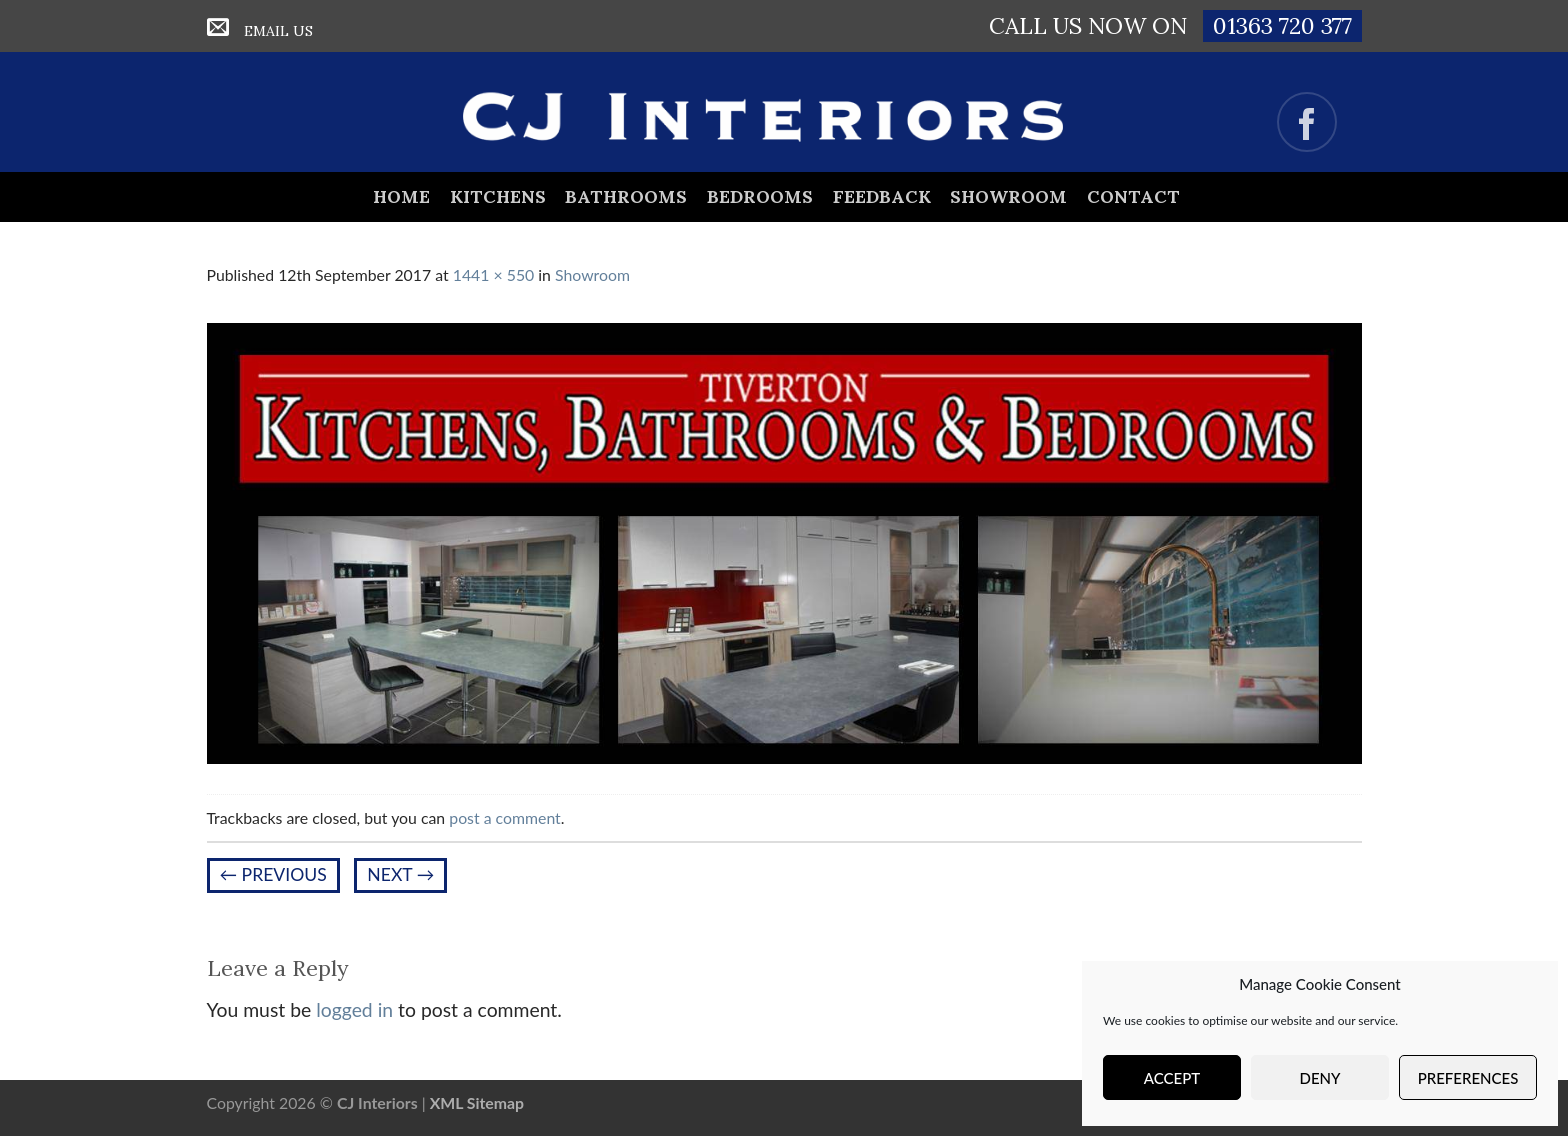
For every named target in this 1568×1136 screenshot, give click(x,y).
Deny (1320, 1078)
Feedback (882, 196)
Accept (1172, 1078)
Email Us (278, 31)
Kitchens (498, 196)
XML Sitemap (477, 1102)
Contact (1133, 196)
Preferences (1468, 1078)
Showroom (1008, 196)
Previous (273, 874)
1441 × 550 (494, 274)
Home (401, 196)
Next (400, 874)
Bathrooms (626, 196)
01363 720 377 (1282, 25)
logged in (354, 1009)
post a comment (505, 817)
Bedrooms (760, 196)
